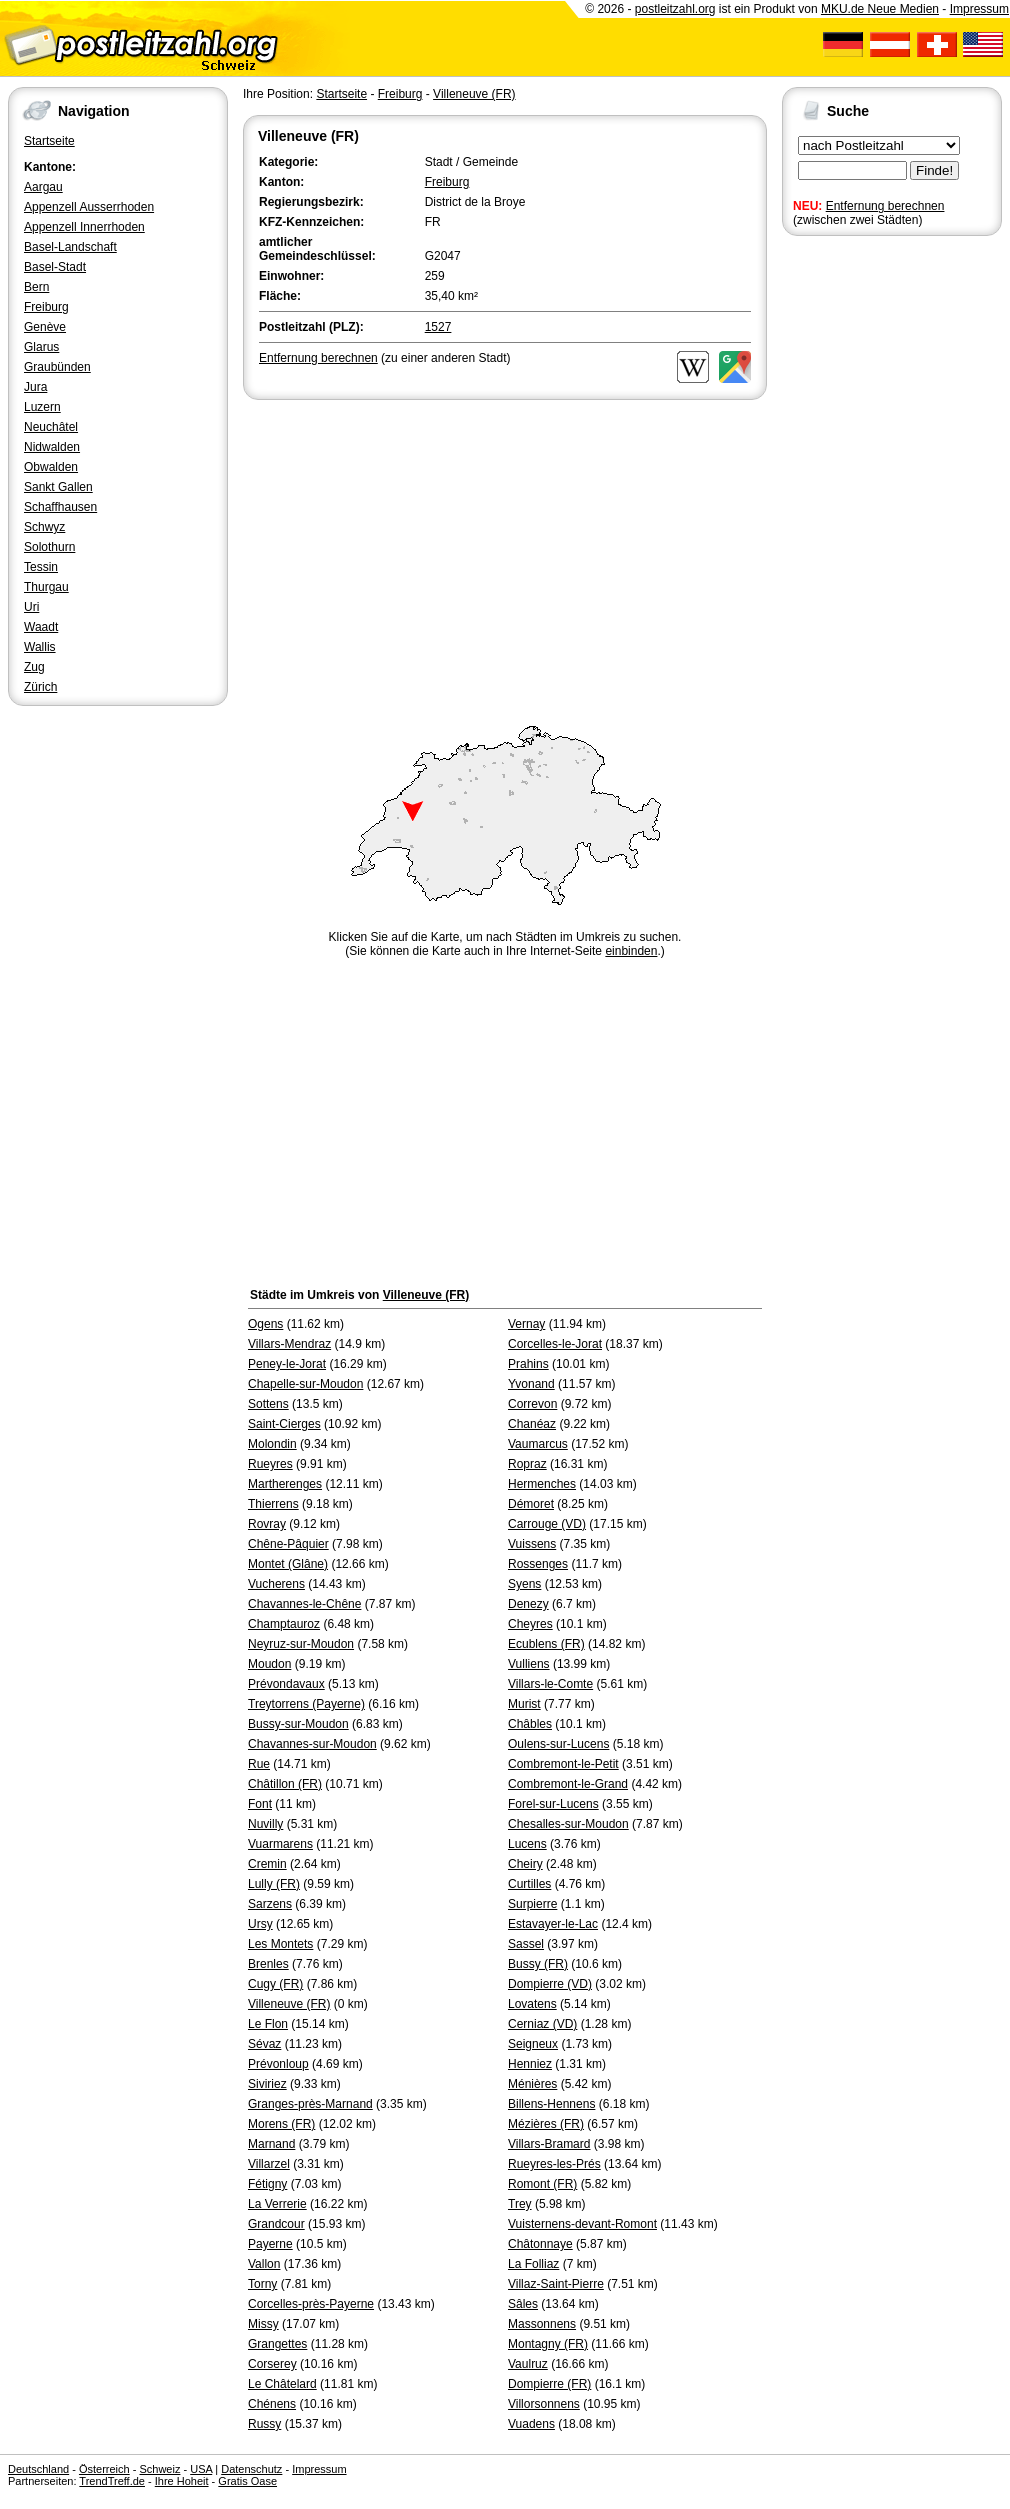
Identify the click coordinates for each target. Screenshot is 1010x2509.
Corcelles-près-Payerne (311, 2304)
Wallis (40, 647)
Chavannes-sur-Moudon (312, 1744)
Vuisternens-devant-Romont (582, 2224)
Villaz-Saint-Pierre (556, 2284)
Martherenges (285, 1484)
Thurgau (46, 587)
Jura (35, 387)
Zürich (40, 687)
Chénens (272, 2404)
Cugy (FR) (275, 1984)
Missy (263, 2324)
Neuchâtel (51, 427)
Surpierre (532, 1904)
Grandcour (276, 2224)
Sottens (268, 1404)
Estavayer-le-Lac (553, 1924)
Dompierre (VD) (550, 1984)
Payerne (270, 2244)
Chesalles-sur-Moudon (568, 1824)
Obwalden (51, 467)
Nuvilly (265, 1824)
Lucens (527, 1844)
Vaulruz (528, 2364)
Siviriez (267, 2084)
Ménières (532, 2084)
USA (201, 2469)
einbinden (631, 951)
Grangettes (277, 2344)
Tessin (41, 567)
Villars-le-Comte (550, 1684)
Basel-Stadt (55, 267)
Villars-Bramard (549, 2144)
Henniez (530, 2064)
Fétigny (267, 2184)
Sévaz (264, 2044)
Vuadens (531, 2424)
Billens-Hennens (551, 2104)
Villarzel (269, 2164)
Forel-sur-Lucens (553, 1804)
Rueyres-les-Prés (554, 2164)
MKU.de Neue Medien (880, 9)
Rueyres (270, 1464)
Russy (264, 2424)
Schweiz (159, 2469)
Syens (524, 1584)
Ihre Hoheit (182, 2481)
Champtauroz (284, 1624)
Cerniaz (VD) (542, 2024)
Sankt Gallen (58, 487)
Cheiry (525, 1864)
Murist (524, 1704)
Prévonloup (278, 2064)
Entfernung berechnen (885, 206)
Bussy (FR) (538, 1964)
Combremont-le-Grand (568, 1784)
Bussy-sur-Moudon (298, 1724)
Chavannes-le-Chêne (304, 1604)
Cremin (267, 1864)
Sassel (526, 1944)
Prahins (528, 1364)
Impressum (979, 9)
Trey (520, 2204)
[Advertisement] (505, 554)
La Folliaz (533, 2264)
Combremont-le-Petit (563, 1764)
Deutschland (38, 2469)
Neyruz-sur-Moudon (301, 1644)
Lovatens (532, 2004)
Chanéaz (532, 1424)
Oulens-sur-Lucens (558, 1744)
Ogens (265, 1324)
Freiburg (46, 307)
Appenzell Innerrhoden (84, 227)
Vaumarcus (538, 1444)
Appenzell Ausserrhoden (89, 207)
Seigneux (533, 2044)
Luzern (42, 407)
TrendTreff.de (112, 2481)
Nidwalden (52, 447)
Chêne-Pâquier (288, 1544)
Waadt (41, 627)
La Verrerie (277, 2204)
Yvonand (531, 1384)
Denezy (528, 1604)
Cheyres (530, 1624)
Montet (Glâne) (288, 1564)
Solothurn (49, 547)
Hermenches (542, 1484)
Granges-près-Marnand (310, 2104)
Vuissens (532, 1544)
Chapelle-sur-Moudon (305, 1384)
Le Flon (268, 2024)
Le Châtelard (282, 2384)
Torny (262, 2284)
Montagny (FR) (548, 2344)
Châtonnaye (540, 2244)
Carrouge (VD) (547, 1524)
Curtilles (529, 1884)
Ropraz (527, 1464)
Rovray (267, 1524)
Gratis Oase (247, 2481)
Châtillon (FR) (285, 1784)
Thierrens (273, 1504)
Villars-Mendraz (289, 1344)
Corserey (272, 2364)
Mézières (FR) (546, 2124)
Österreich (104, 2469)
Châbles (530, 1724)
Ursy (260, 1924)
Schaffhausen (60, 507)
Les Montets (280, 1944)
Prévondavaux (286, 1684)
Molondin (272, 1444)
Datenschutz (251, 2469)
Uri (31, 607)
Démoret (531, 1504)
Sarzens (270, 1904)
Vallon (264, 2264)
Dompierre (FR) (549, 2384)
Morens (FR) (281, 2124)
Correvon (532, 1404)
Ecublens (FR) (546, 1644)
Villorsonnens (544, 2404)
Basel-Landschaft (70, 247)
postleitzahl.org (675, 9)
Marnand (271, 2144)
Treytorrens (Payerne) (306, 1704)
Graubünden (57, 367)
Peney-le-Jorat (287, 1364)
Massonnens (542, 2324)
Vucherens (276, 1584)
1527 (438, 327)
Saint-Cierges (284, 1424)
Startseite (49, 141)
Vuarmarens (280, 1844)
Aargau (43, 187)
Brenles (268, 1964)
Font (260, 1804)
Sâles (523, 2304)
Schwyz (44, 527)
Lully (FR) (274, 1884)
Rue (259, 1764)
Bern (36, 287)
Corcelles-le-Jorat (555, 1344)
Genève (45, 327)
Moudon (269, 1664)
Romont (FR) (542, 2184)
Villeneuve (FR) (474, 94)
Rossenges (538, 1564)
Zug (34, 667)
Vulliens (529, 1664)
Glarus (41, 347)
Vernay (526, 1324)
